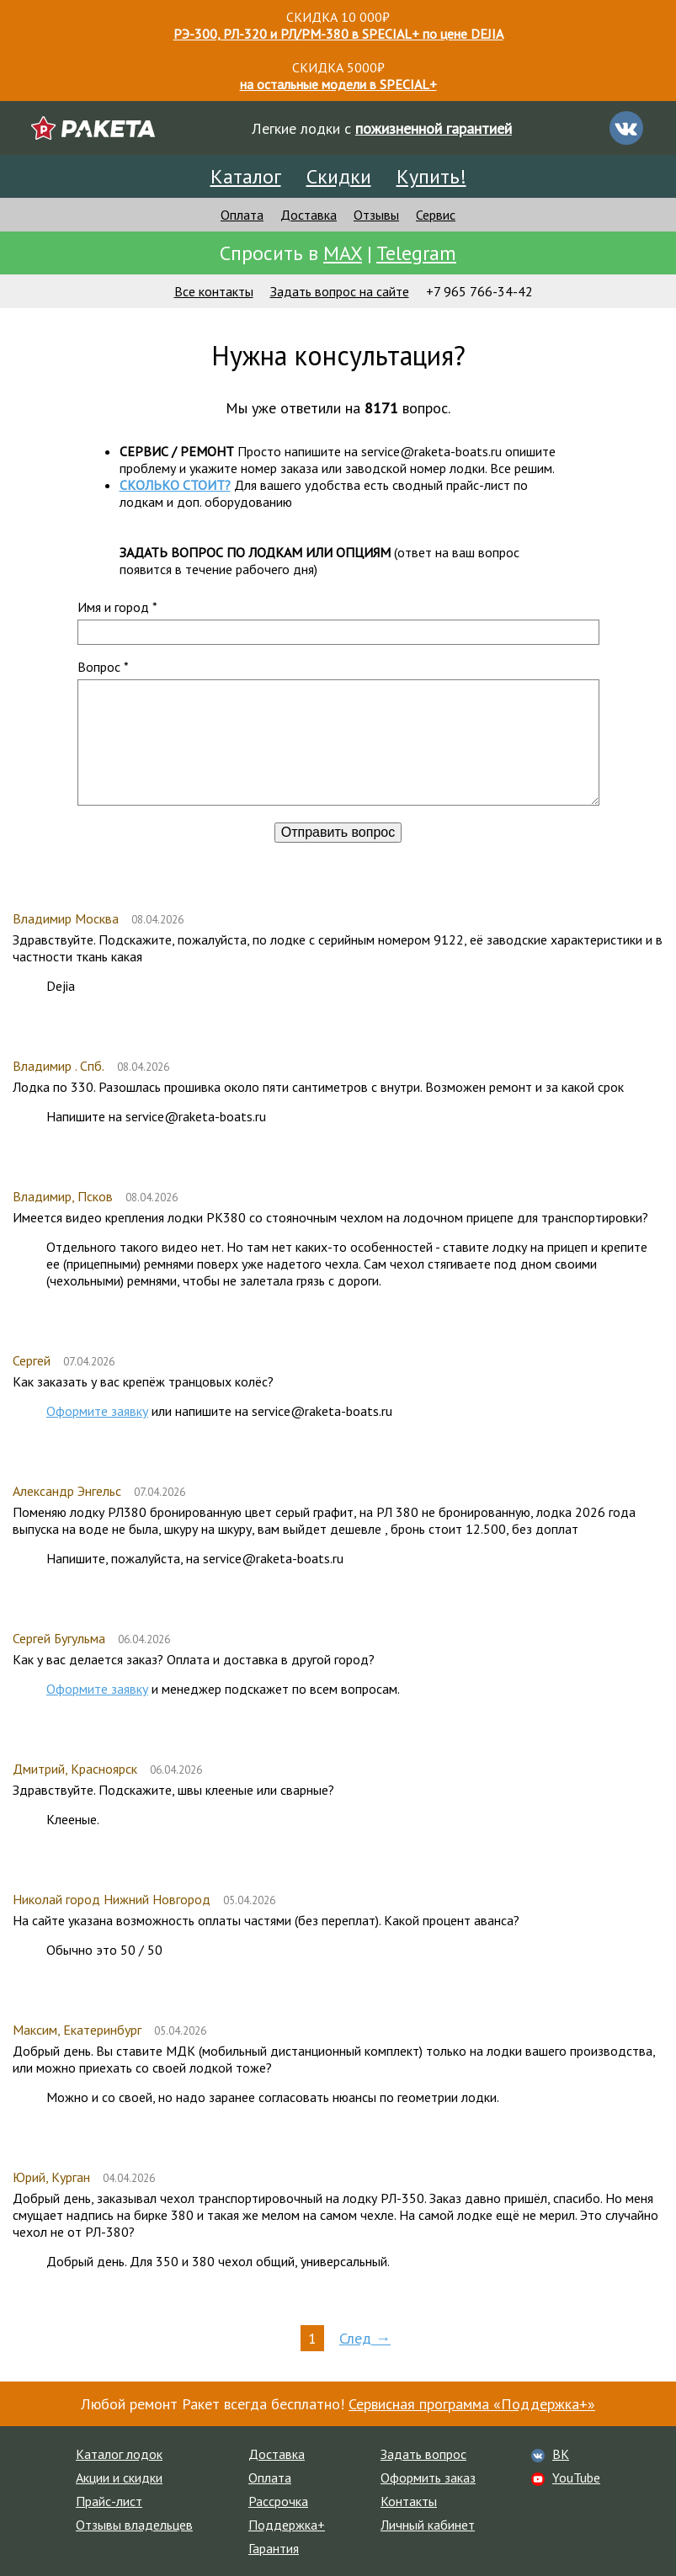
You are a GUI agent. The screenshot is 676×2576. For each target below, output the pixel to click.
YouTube (576, 2477)
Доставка (308, 214)
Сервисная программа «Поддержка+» (472, 2404)
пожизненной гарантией (433, 128)
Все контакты (213, 291)
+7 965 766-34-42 (479, 291)
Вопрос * (103, 666)
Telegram (416, 253)
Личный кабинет (428, 2524)
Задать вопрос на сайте (339, 291)
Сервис (435, 214)
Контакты (409, 2501)
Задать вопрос (423, 2454)
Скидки (338, 176)
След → (365, 2338)
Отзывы (376, 214)
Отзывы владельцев (134, 2524)
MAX (342, 253)
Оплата (242, 214)
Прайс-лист (109, 2501)
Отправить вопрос (338, 832)
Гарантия (273, 2548)
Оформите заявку (97, 1410)
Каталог (245, 176)
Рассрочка (278, 2501)
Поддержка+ (286, 2524)
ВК (560, 2454)
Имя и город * (117, 607)
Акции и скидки (119, 2477)
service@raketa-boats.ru (431, 451)
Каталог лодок (119, 2454)
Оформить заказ (428, 2477)
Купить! (431, 176)
